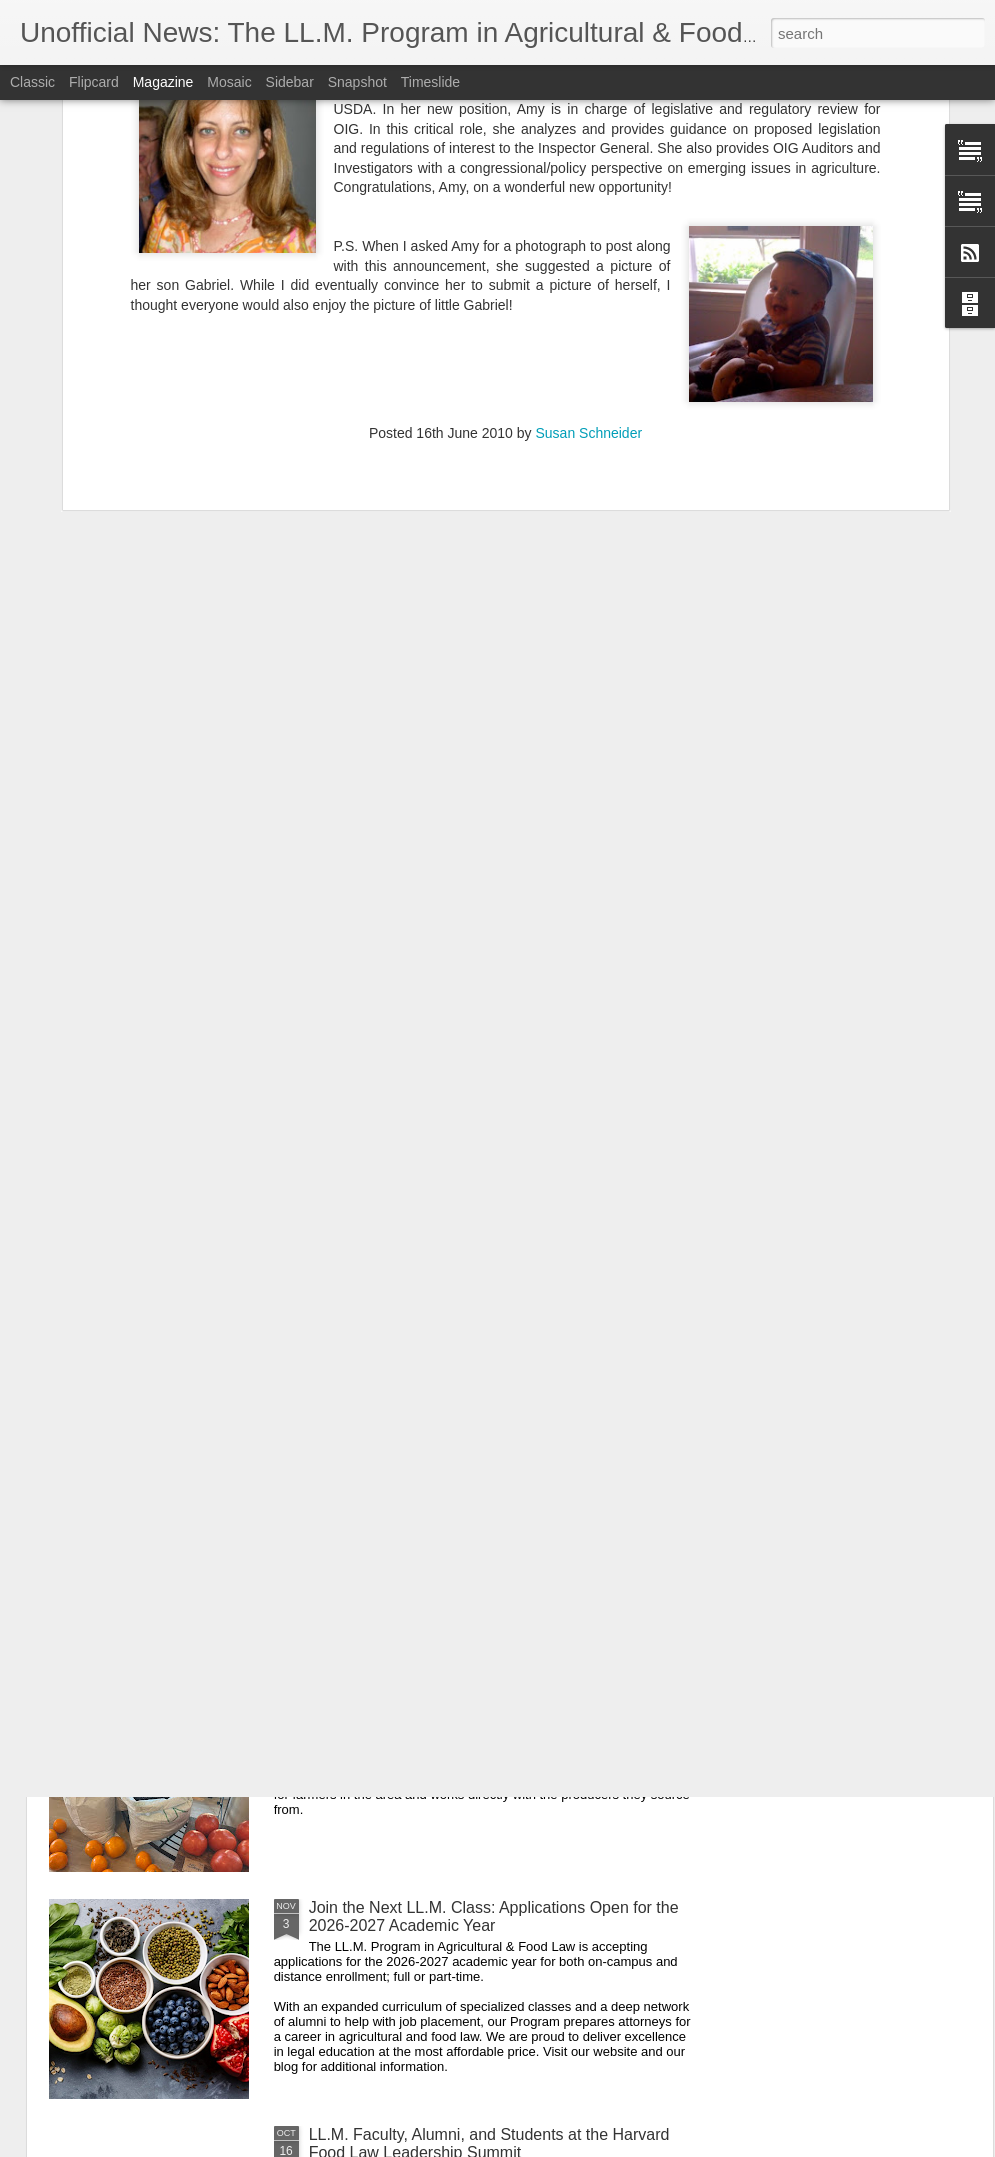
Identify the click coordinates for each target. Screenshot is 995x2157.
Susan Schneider (588, 242)
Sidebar (290, 82)
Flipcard (94, 82)
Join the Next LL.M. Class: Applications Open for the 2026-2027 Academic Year (494, 1916)
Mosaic (229, 82)
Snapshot (357, 82)
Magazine (163, 82)
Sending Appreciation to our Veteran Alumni (463, 1453)
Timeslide (430, 82)
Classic (32, 82)
